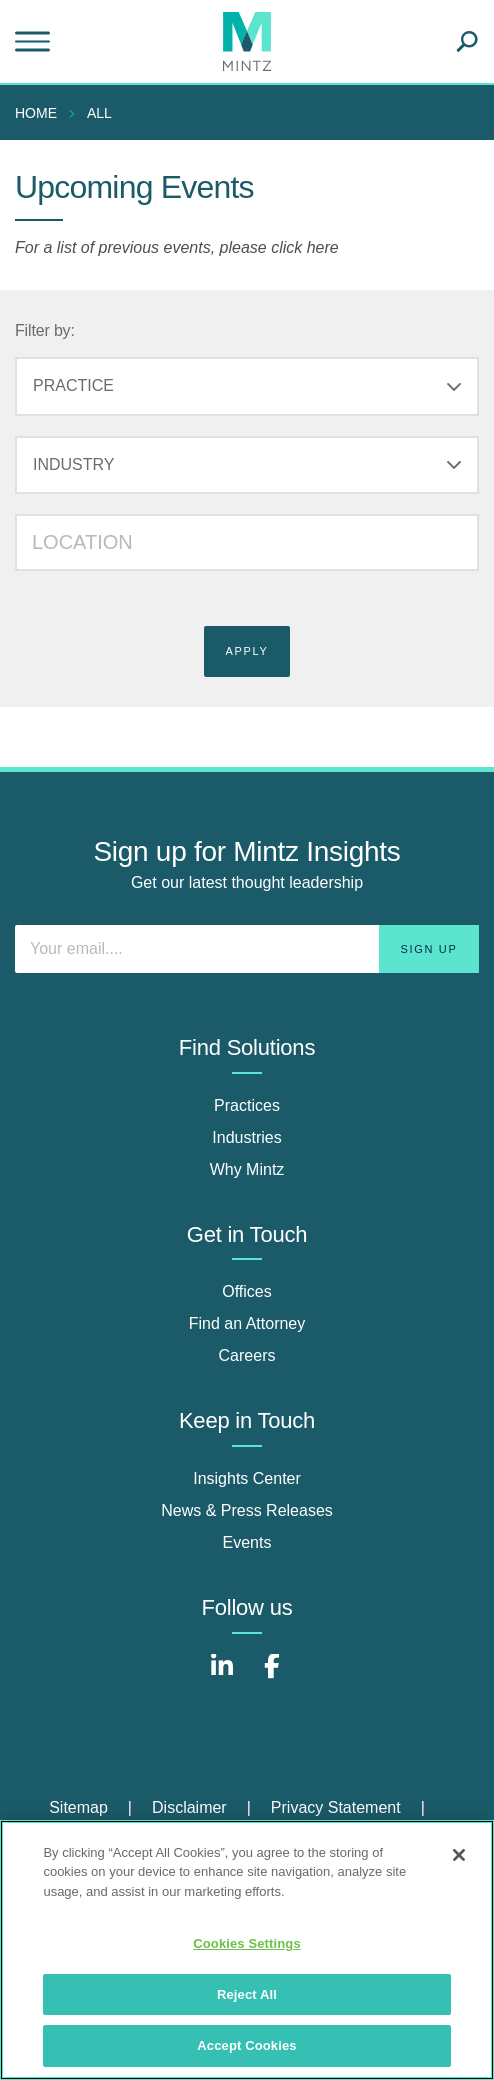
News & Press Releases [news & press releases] (247, 1510)
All (99, 113)
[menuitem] (41, 113)
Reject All (247, 1994)
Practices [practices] (247, 1105)
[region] (247, 1950)
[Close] (459, 1855)
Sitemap (78, 1807)
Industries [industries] (246, 1137)
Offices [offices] (247, 1291)
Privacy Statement (336, 1807)
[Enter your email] (247, 949)
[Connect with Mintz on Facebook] (272, 1676)
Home (36, 113)
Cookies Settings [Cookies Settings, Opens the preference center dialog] (247, 1943)
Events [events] (247, 1542)
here (323, 247)
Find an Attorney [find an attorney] (247, 1323)
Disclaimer (189, 1807)
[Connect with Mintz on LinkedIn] (222, 1676)
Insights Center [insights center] (247, 1478)
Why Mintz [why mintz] (247, 1169)
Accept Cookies (246, 2045)
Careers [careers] (247, 1355)
